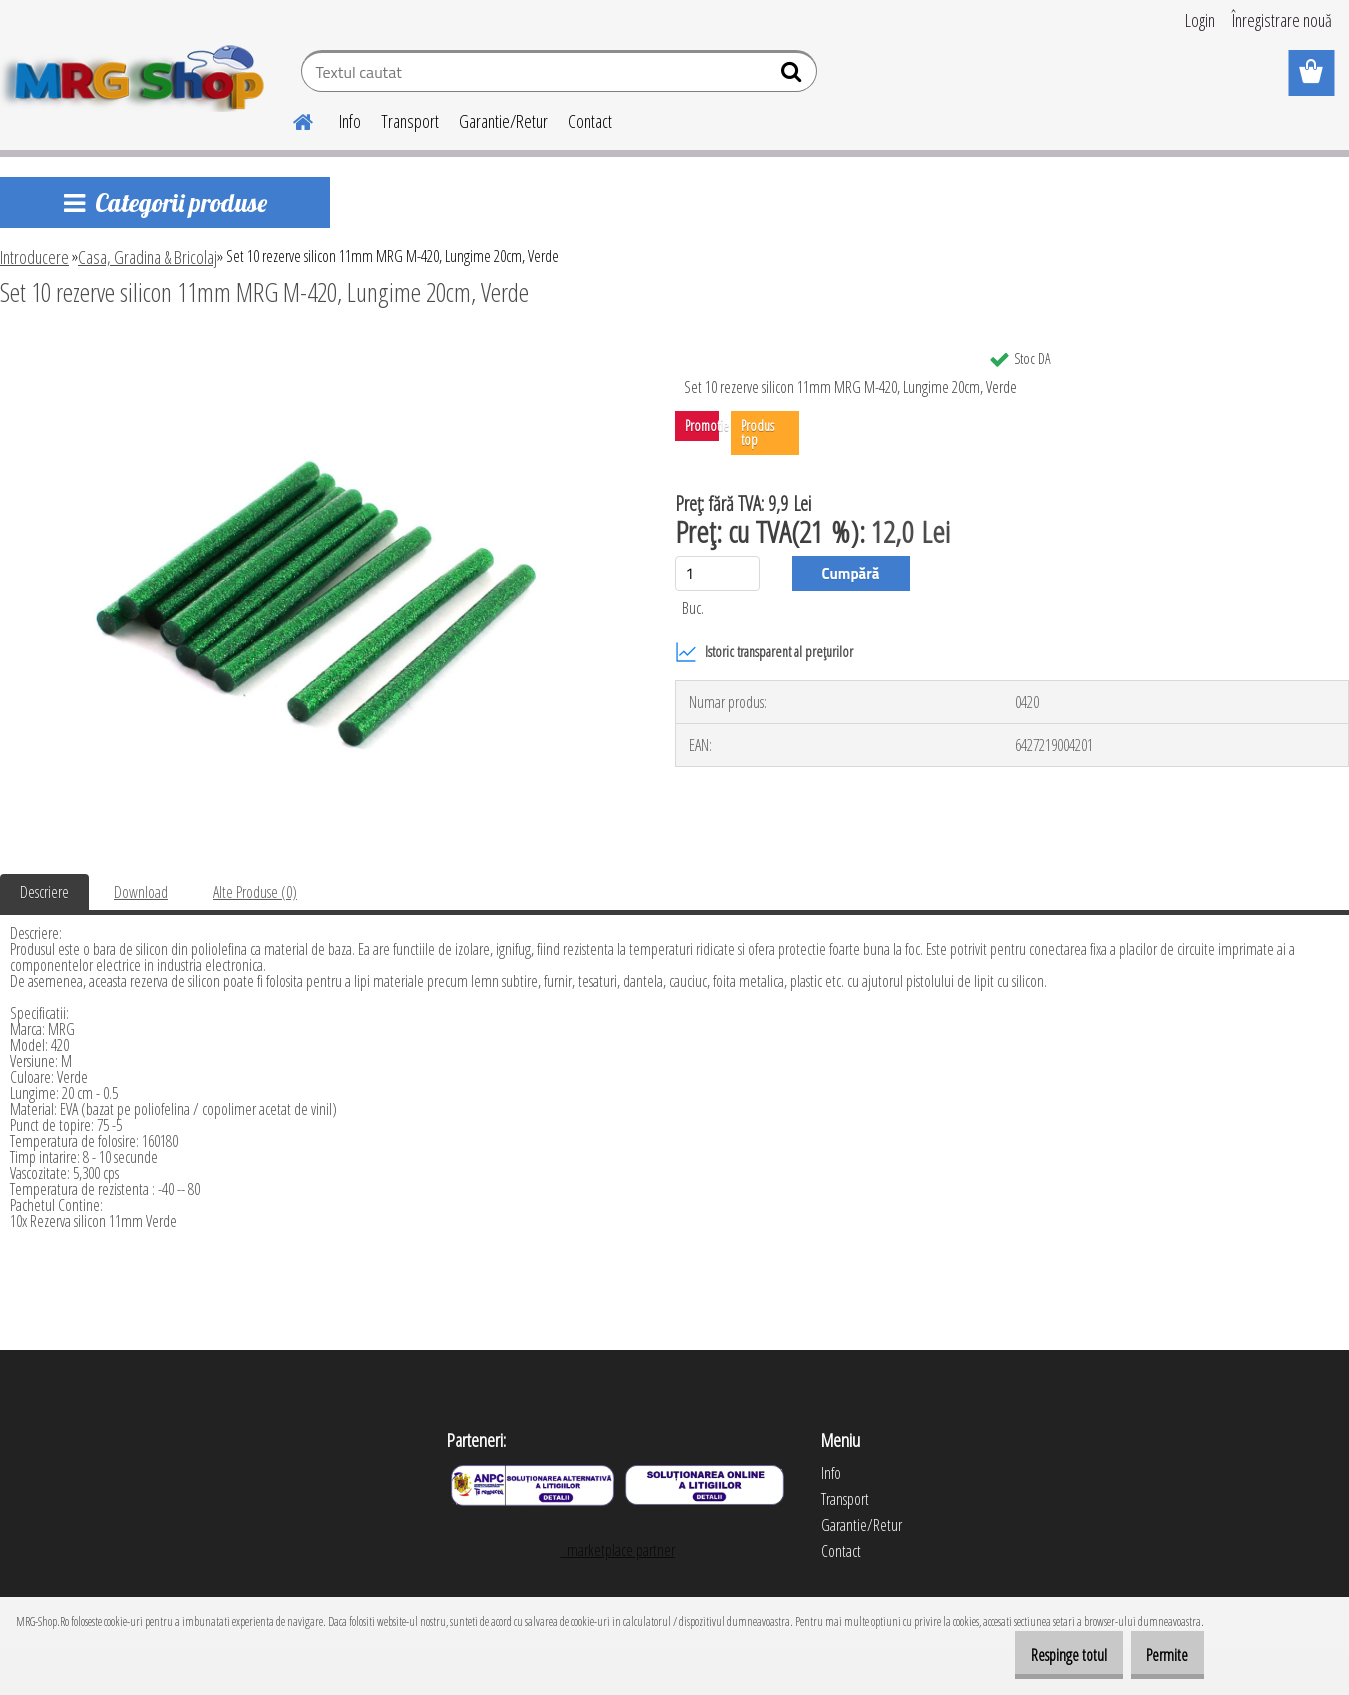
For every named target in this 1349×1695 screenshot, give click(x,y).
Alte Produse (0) (255, 892)
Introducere (34, 257)
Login (1200, 20)
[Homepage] (291, 119)
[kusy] (718, 573)
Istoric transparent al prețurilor (764, 652)
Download (141, 892)
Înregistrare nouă (1282, 20)
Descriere (44, 892)
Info (350, 121)
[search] (793, 76)
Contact (590, 121)
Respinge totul (1041, 1655)
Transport (410, 121)
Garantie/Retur (503, 121)
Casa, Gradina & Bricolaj (147, 257)
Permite (1158, 1655)
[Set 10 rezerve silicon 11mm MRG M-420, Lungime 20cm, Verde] (314, 347)
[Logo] (137, 74)
